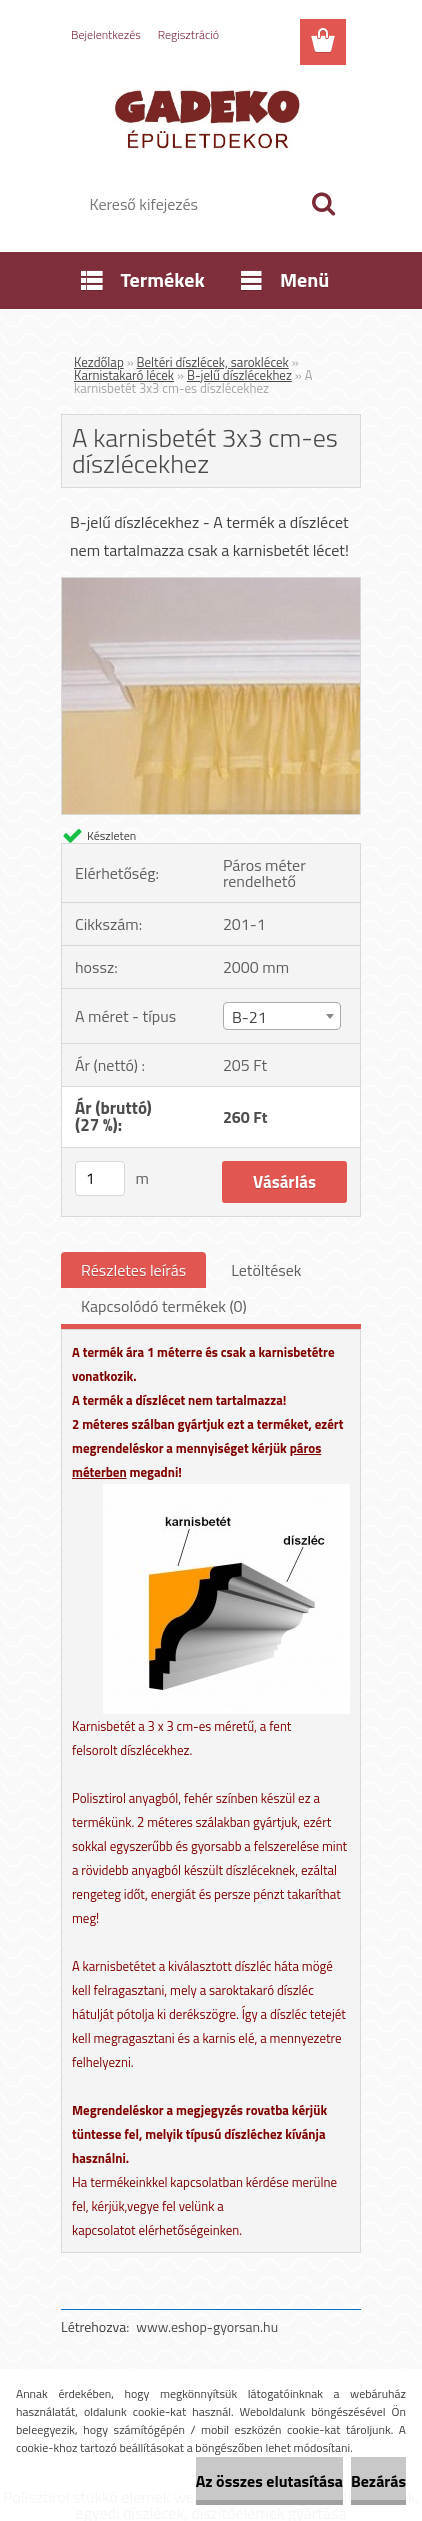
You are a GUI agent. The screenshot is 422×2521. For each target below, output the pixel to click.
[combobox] (282, 1016)
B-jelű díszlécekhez (239, 375)
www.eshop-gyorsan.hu (207, 2326)
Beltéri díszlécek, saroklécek (213, 362)
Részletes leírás (133, 1270)
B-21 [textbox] (249, 1017)
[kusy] (100, 1178)
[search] (323, 204)
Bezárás (378, 2481)
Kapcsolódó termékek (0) (164, 1306)
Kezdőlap (99, 362)
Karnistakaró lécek (124, 375)
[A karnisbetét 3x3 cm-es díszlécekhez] (211, 586)
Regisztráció (188, 34)
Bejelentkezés (106, 34)
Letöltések (266, 1270)
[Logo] (210, 117)
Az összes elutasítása (269, 2481)
